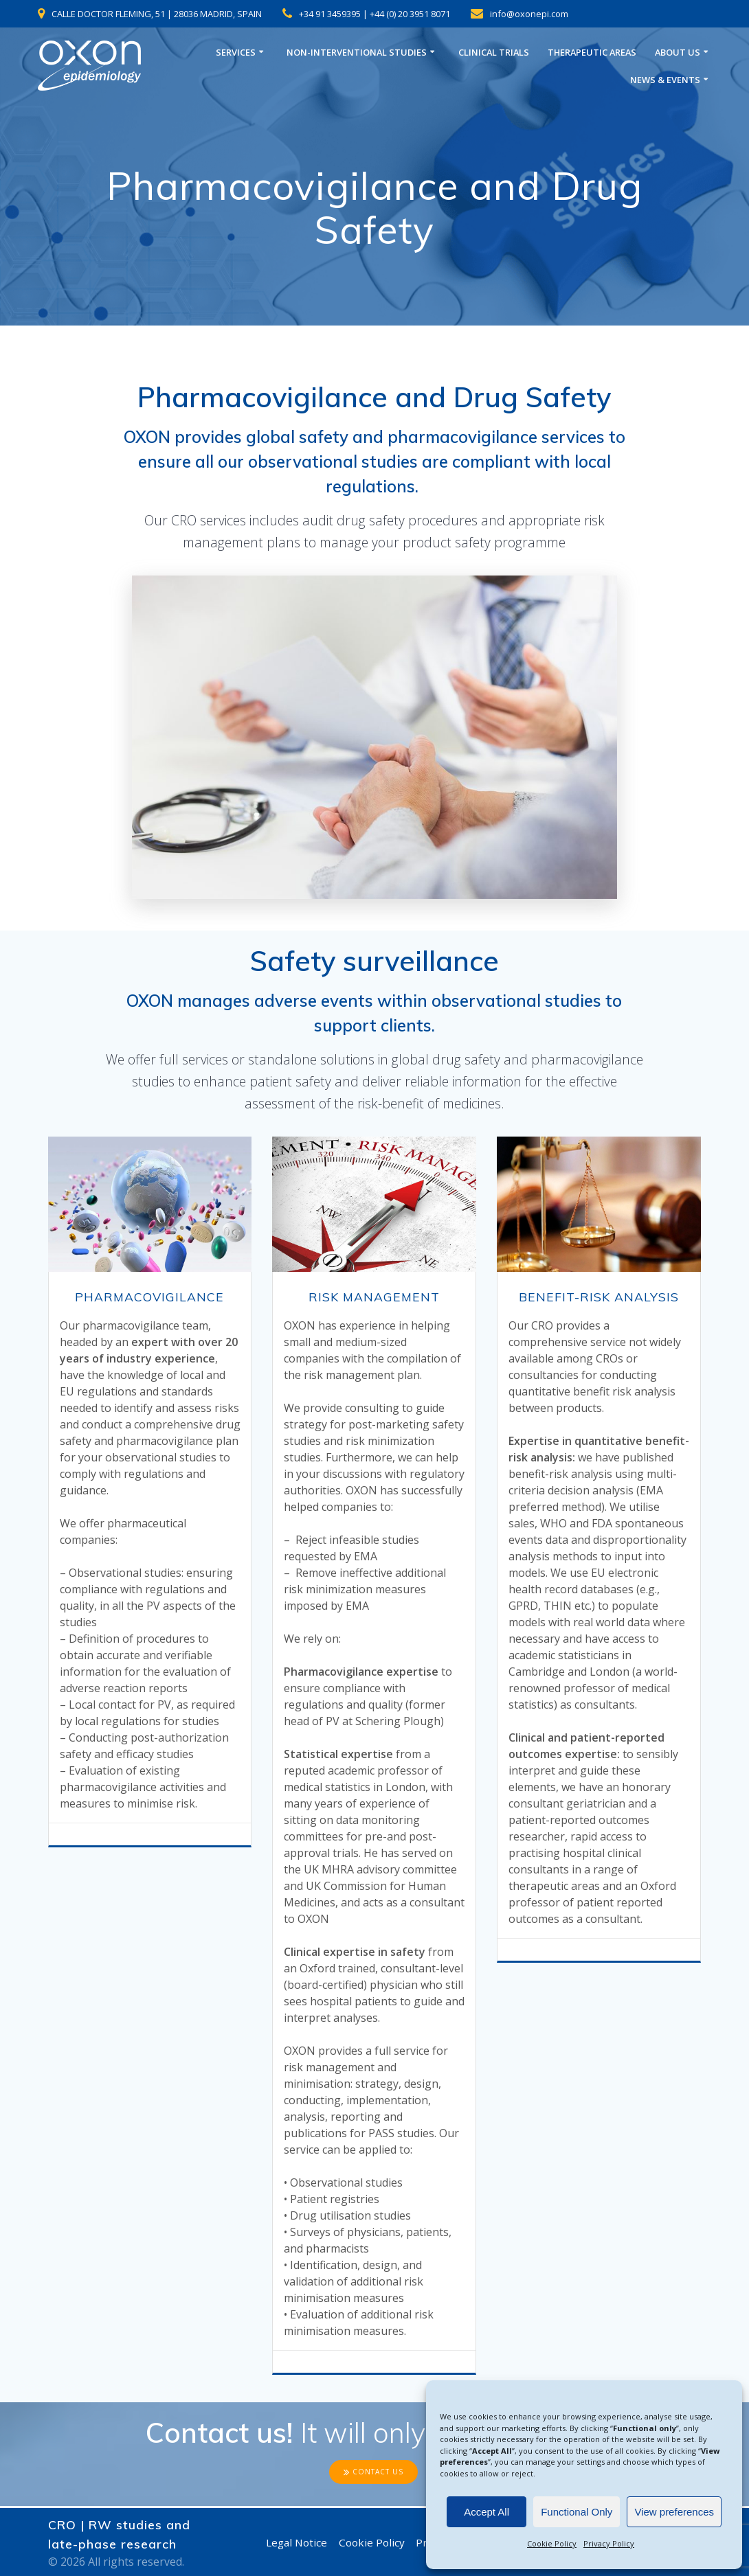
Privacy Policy (608, 2543)
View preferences (674, 2512)
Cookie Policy (552, 2543)
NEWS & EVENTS (665, 80)
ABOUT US (677, 52)
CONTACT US (373, 2472)
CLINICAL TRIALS (493, 52)
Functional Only (576, 2512)
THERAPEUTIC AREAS (592, 52)
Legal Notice (294, 2542)
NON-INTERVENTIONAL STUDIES (357, 52)
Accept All (486, 2512)
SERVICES (236, 52)
